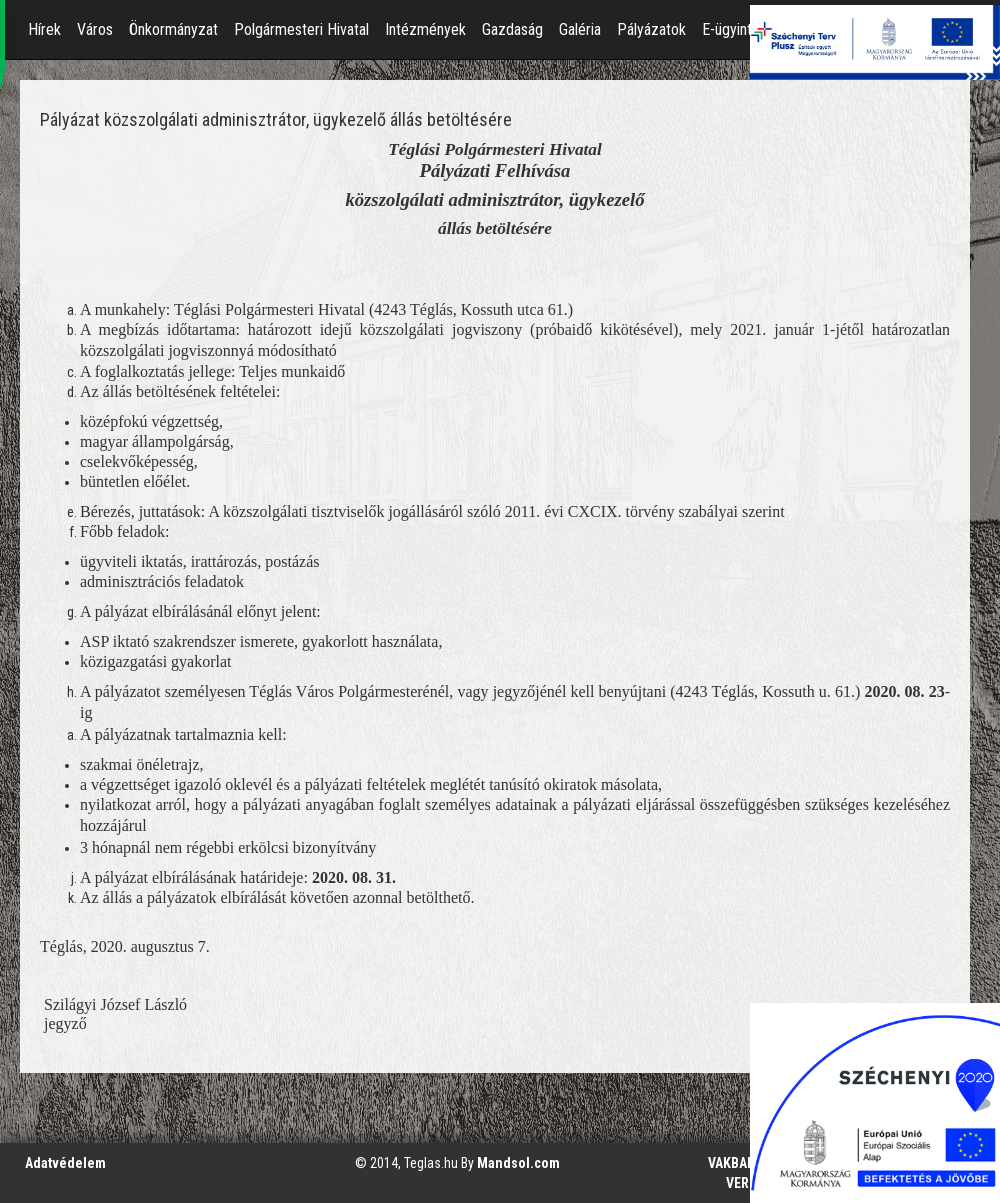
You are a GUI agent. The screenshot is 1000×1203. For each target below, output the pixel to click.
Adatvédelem (65, 1163)
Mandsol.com (518, 1163)
